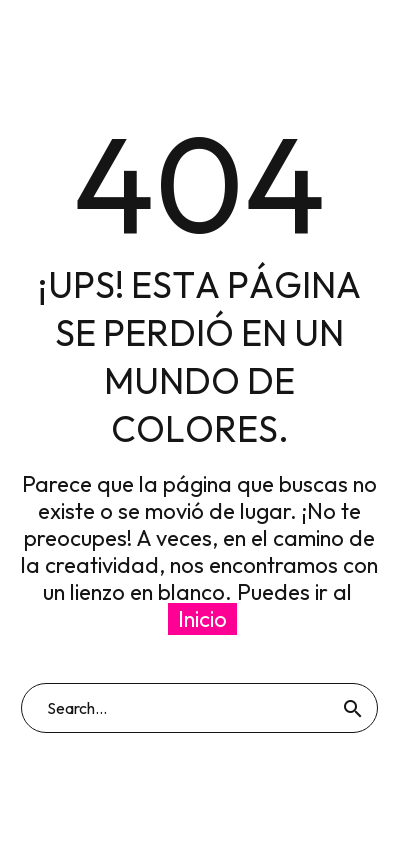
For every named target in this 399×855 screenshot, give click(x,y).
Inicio (202, 619)
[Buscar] (199, 708)
